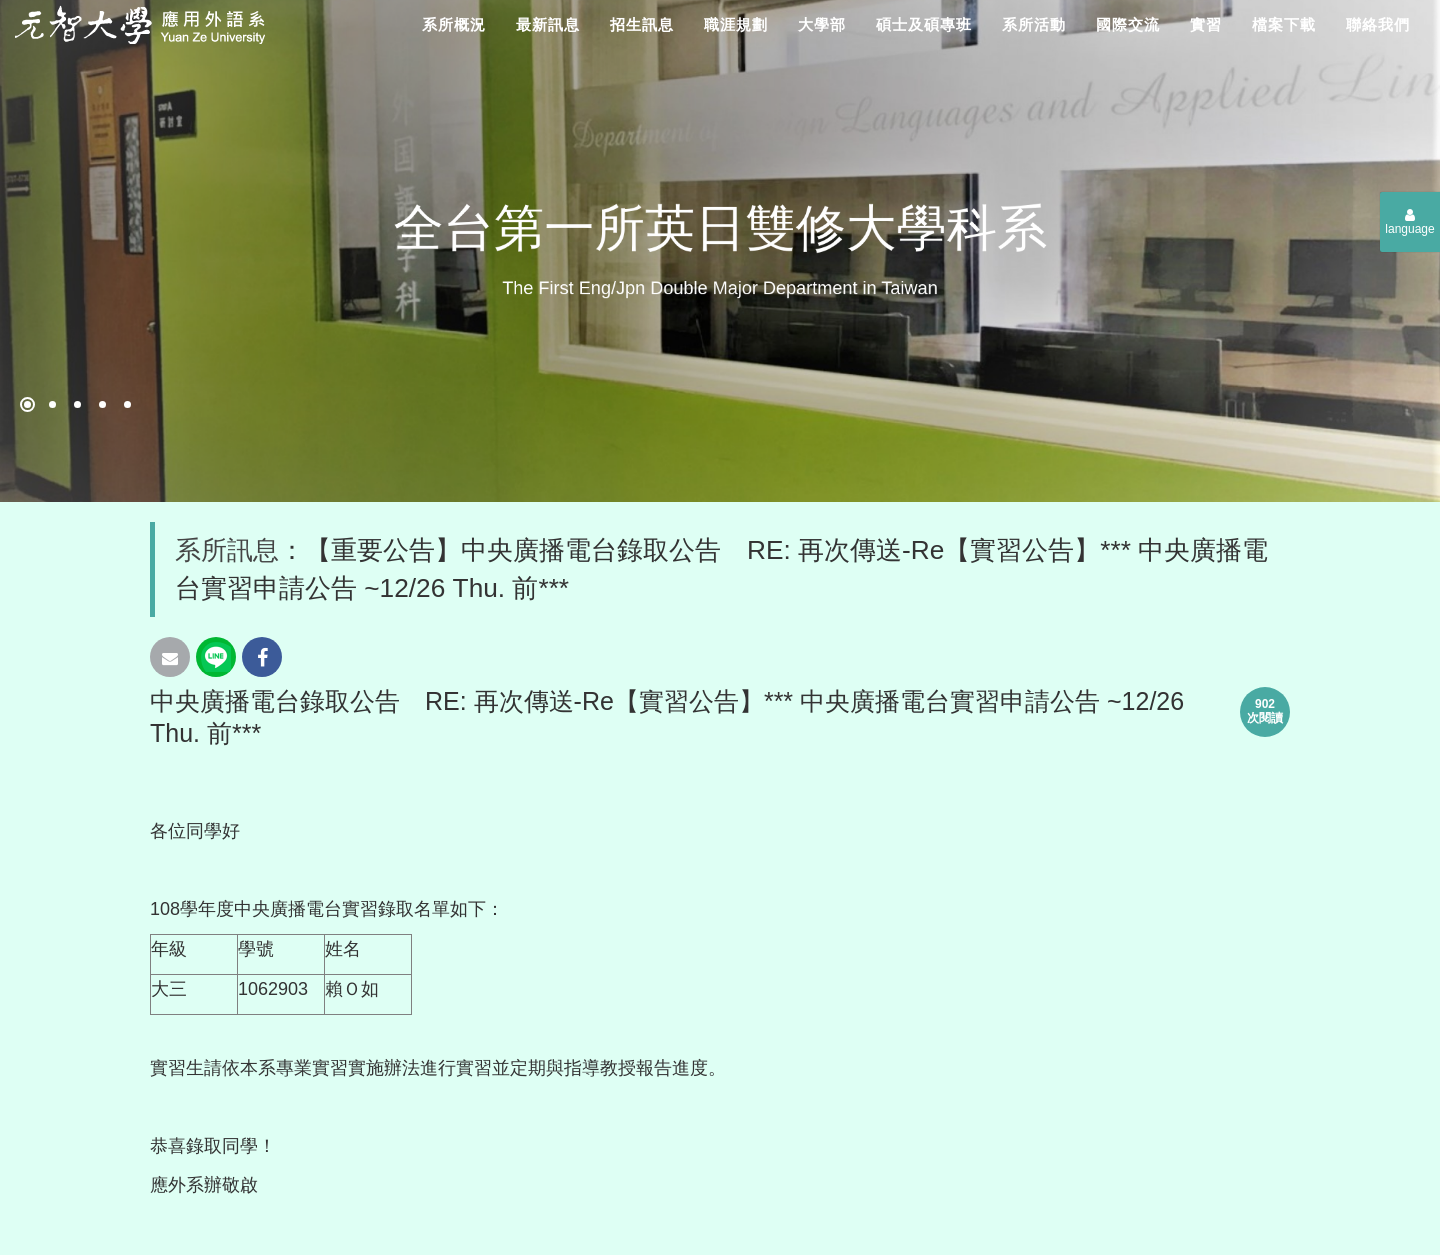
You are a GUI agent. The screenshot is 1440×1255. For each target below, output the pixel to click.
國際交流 (1128, 24)
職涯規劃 (736, 24)
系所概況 (454, 24)
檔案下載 (1284, 24)
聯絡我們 (1378, 24)
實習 (1206, 24)
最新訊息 (548, 24)
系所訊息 (227, 550)
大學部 (822, 24)
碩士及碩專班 (924, 24)
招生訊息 (642, 24)
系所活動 (1034, 24)
